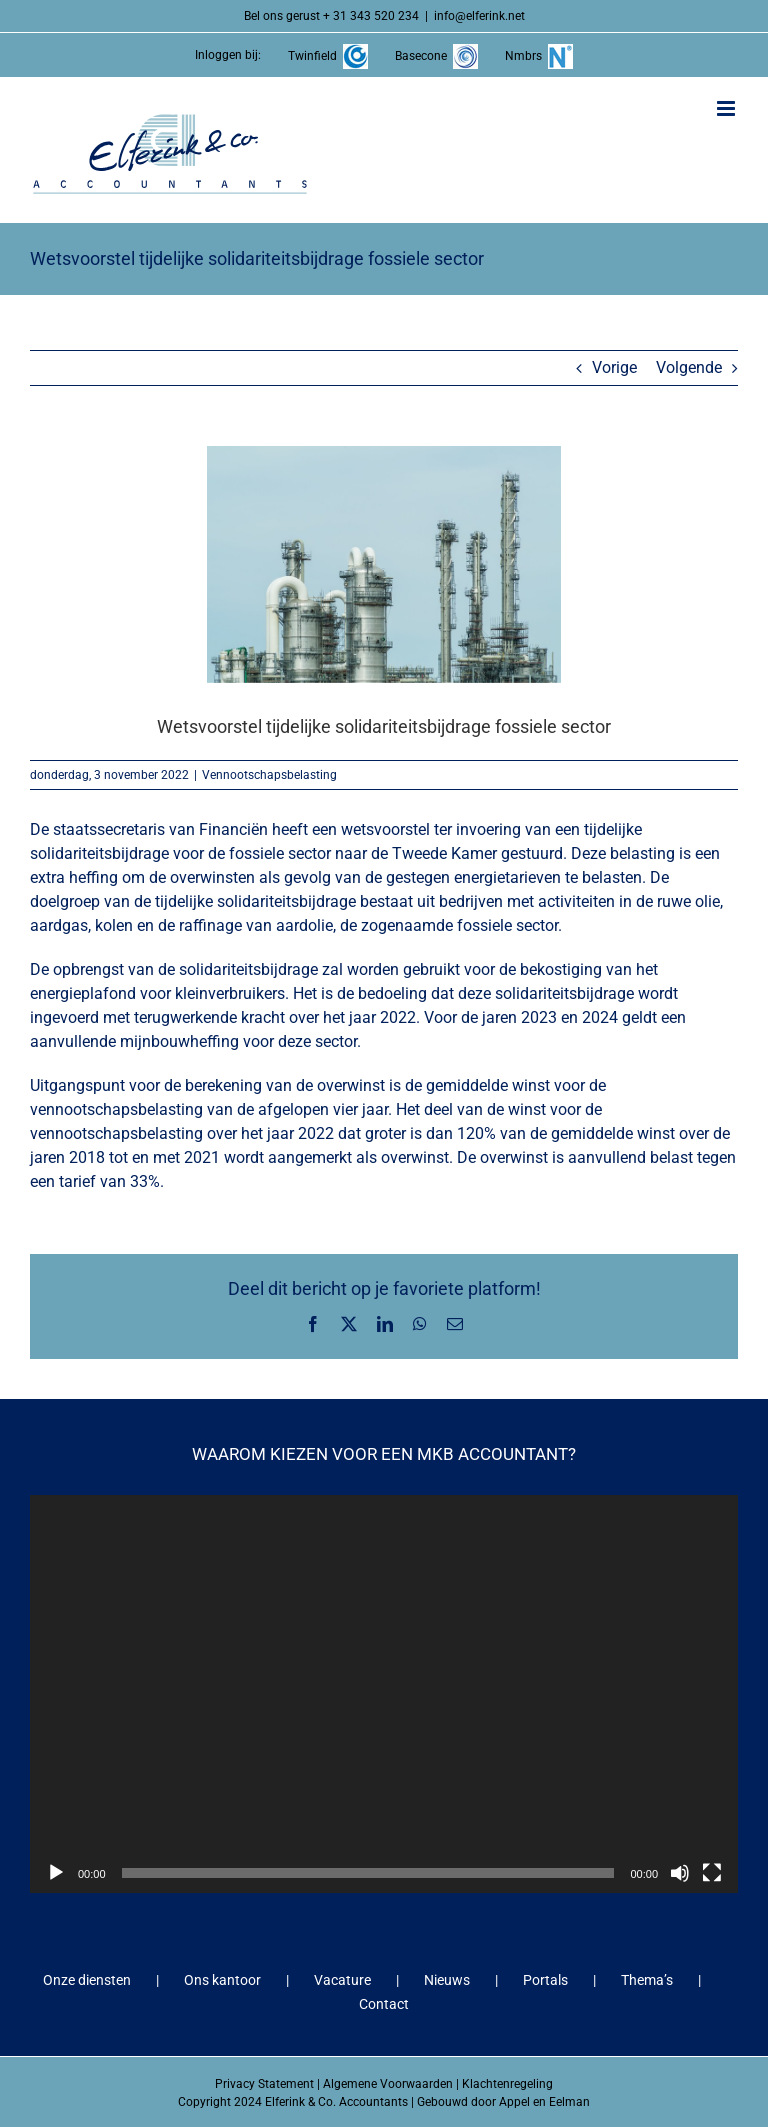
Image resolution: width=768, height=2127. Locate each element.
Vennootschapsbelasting (269, 775)
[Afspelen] (56, 1873)
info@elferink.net (479, 16)
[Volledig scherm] (712, 1873)
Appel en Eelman (544, 2102)
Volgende (689, 367)
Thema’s (647, 1980)
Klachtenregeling (507, 2084)
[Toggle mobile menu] (727, 108)
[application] (384, 1694)
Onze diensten (87, 1980)
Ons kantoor (222, 1980)
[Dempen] (680, 1873)
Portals (545, 1980)
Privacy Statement (264, 2084)
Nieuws (447, 1980)
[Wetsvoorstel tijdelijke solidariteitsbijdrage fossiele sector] (384, 564)
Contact (384, 2004)
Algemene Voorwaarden (388, 2084)
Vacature (342, 1980)
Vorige (614, 367)
